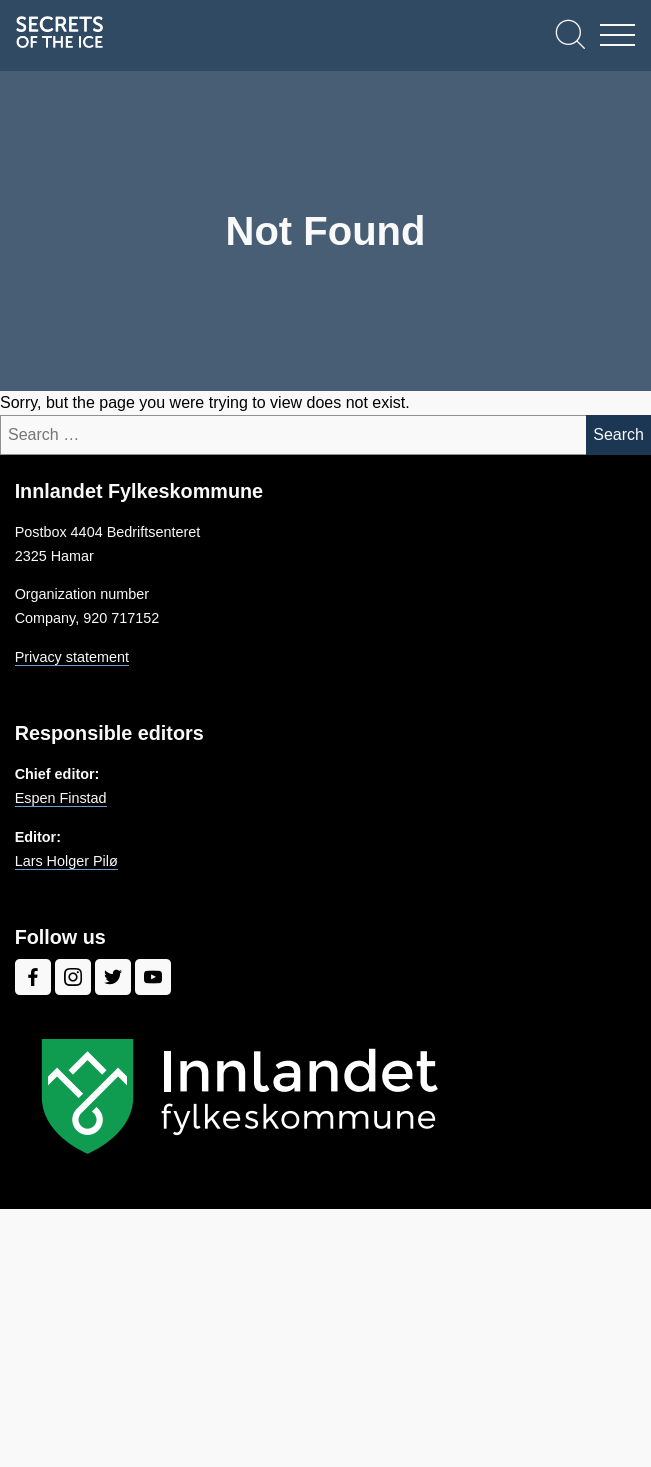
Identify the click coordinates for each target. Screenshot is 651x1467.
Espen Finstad (61, 798)
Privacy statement (72, 657)
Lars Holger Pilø (66, 861)
